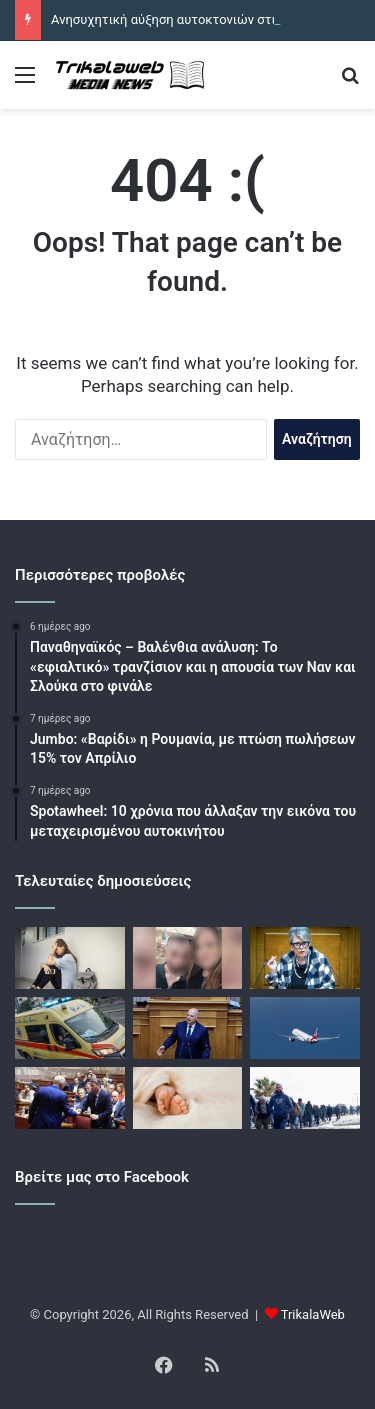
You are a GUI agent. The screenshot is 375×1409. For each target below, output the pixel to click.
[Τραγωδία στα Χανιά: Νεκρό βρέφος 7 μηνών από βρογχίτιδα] (188, 1098)
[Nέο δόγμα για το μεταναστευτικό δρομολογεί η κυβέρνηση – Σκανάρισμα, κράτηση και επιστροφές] (305, 1098)
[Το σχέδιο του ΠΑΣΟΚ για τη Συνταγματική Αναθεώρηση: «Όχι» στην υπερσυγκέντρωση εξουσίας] (70, 1098)
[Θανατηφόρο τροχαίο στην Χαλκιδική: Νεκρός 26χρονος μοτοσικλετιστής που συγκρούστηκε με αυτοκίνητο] (70, 1028)
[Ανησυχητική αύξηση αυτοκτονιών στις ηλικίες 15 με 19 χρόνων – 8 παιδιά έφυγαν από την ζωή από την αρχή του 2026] (70, 958)
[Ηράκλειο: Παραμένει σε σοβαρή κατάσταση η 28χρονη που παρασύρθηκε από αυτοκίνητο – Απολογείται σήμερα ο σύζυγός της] (188, 958)
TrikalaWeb (313, 1314)
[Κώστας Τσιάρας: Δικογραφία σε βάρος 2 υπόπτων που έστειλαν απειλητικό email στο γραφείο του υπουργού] (188, 1028)
